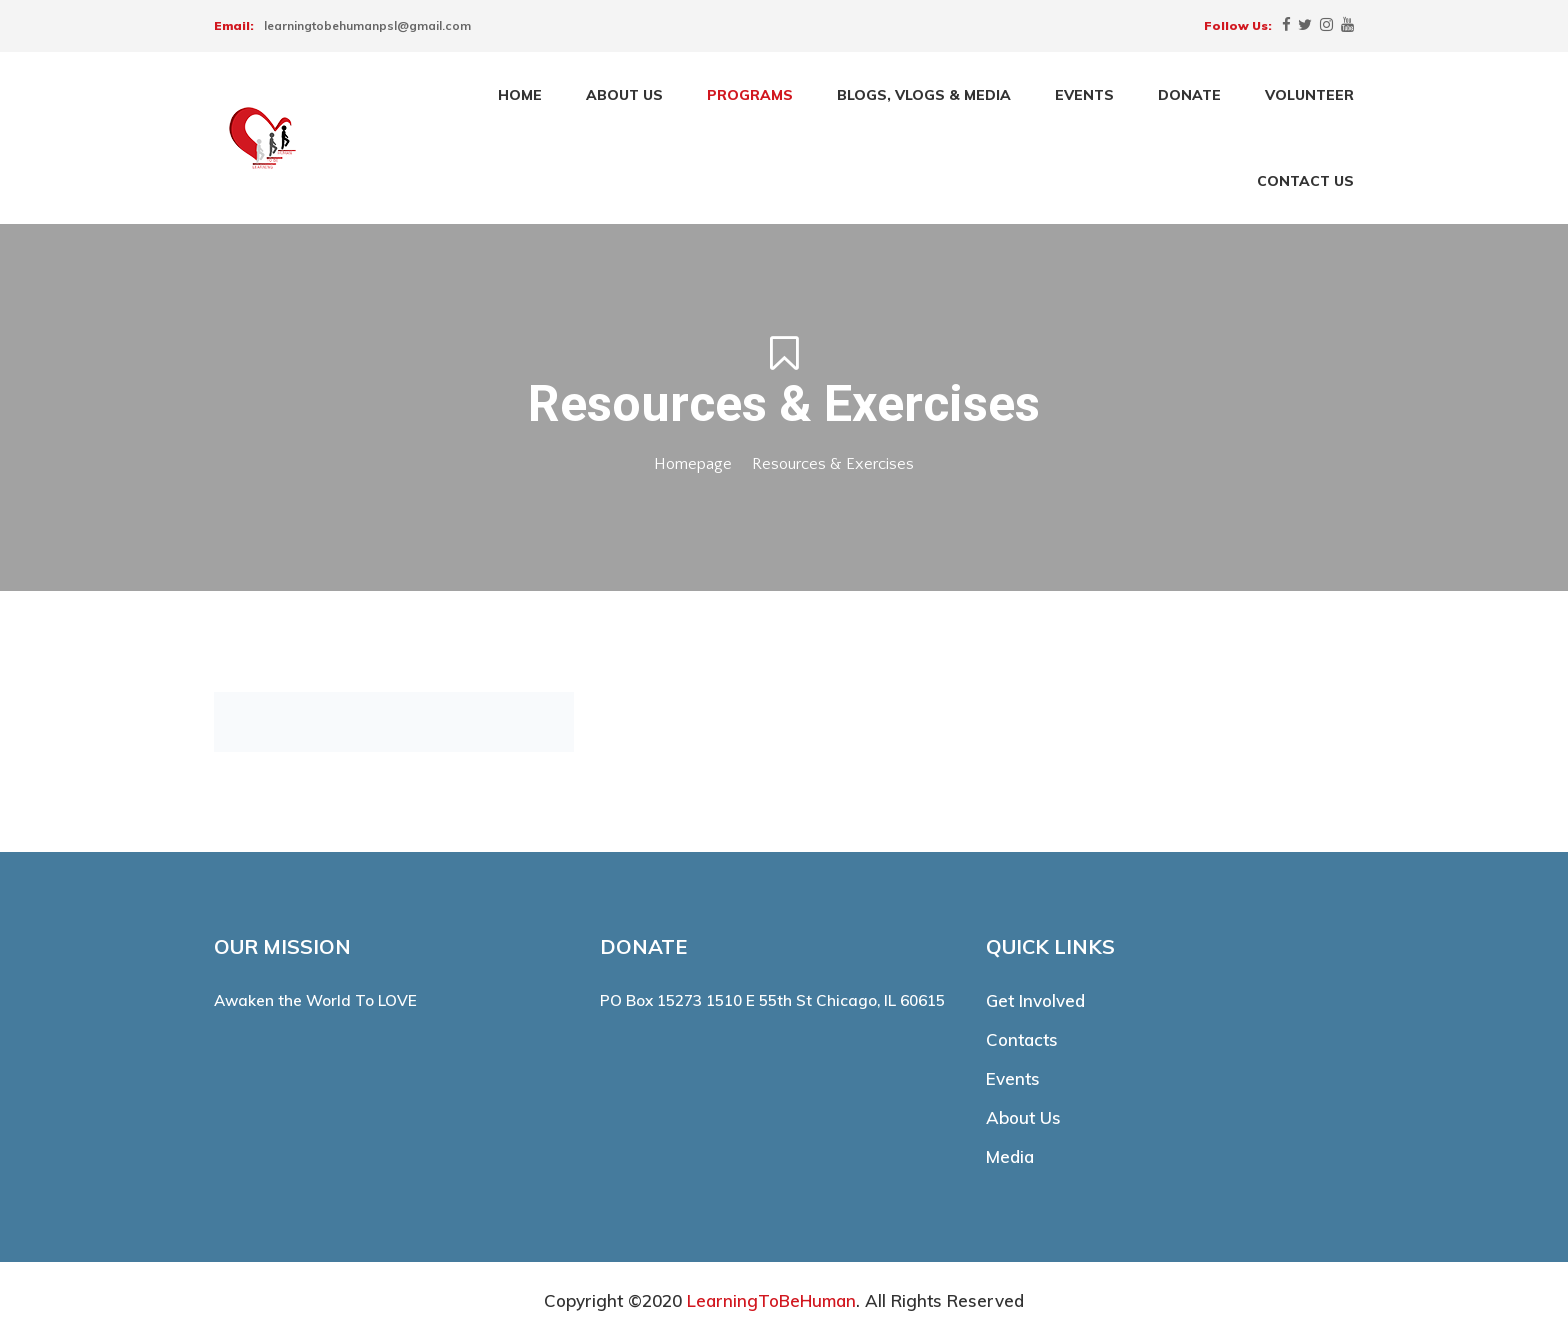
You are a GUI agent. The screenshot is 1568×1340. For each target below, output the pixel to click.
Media (1010, 1156)
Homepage (693, 464)
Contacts (1022, 1039)
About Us (1023, 1117)
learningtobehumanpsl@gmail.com (367, 25)
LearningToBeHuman (771, 1300)
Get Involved (1035, 1000)
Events (1013, 1078)
